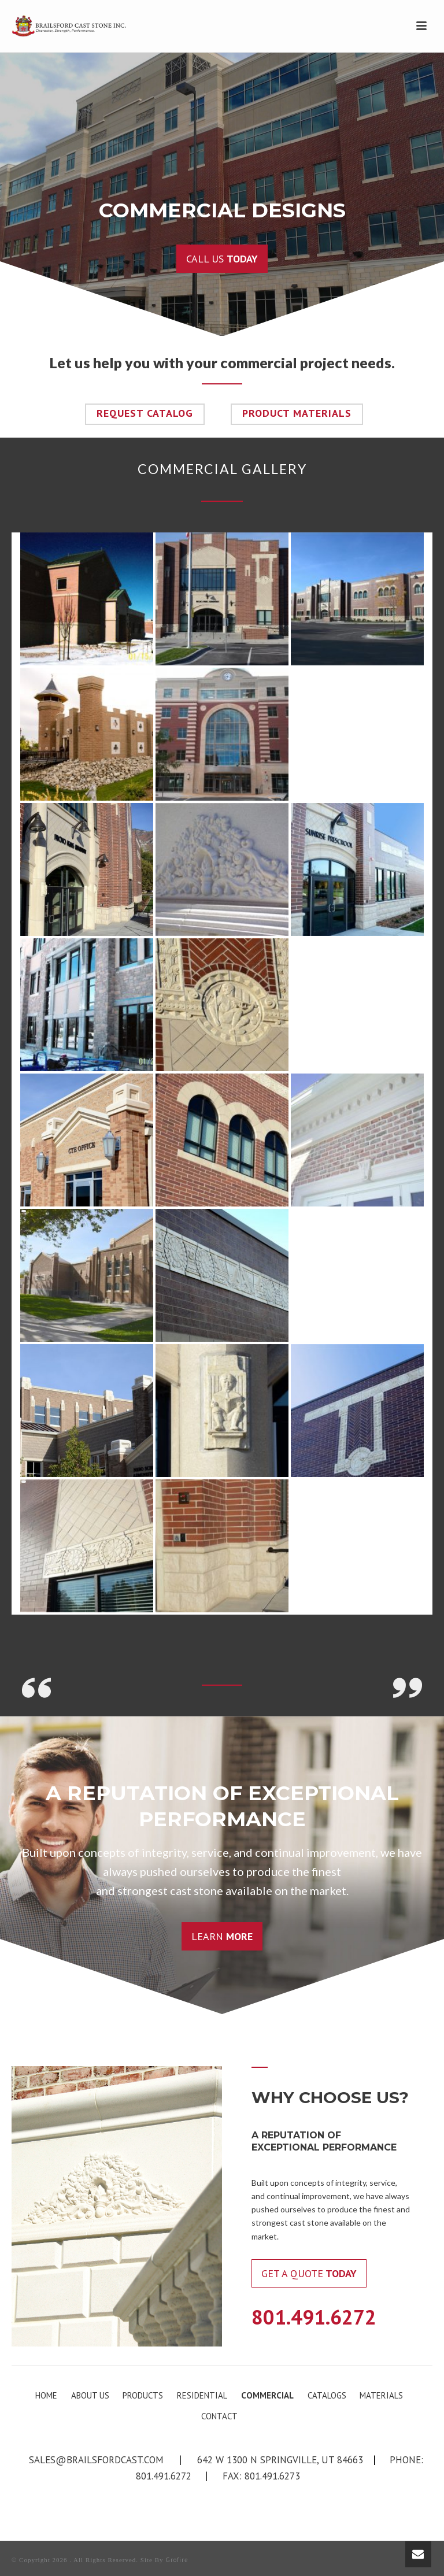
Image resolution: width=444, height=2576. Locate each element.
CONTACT (219, 2416)
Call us (222, 258)
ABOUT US (90, 2395)
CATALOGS (327, 2395)
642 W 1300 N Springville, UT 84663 (280, 2459)
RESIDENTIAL (202, 2395)
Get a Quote (309, 2273)
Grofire (176, 2560)
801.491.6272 (313, 2317)
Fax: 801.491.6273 (261, 2476)
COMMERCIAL (267, 2395)
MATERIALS (381, 2395)
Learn (222, 1936)
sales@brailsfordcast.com (96, 2459)
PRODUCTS (143, 2395)
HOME (46, 2395)
